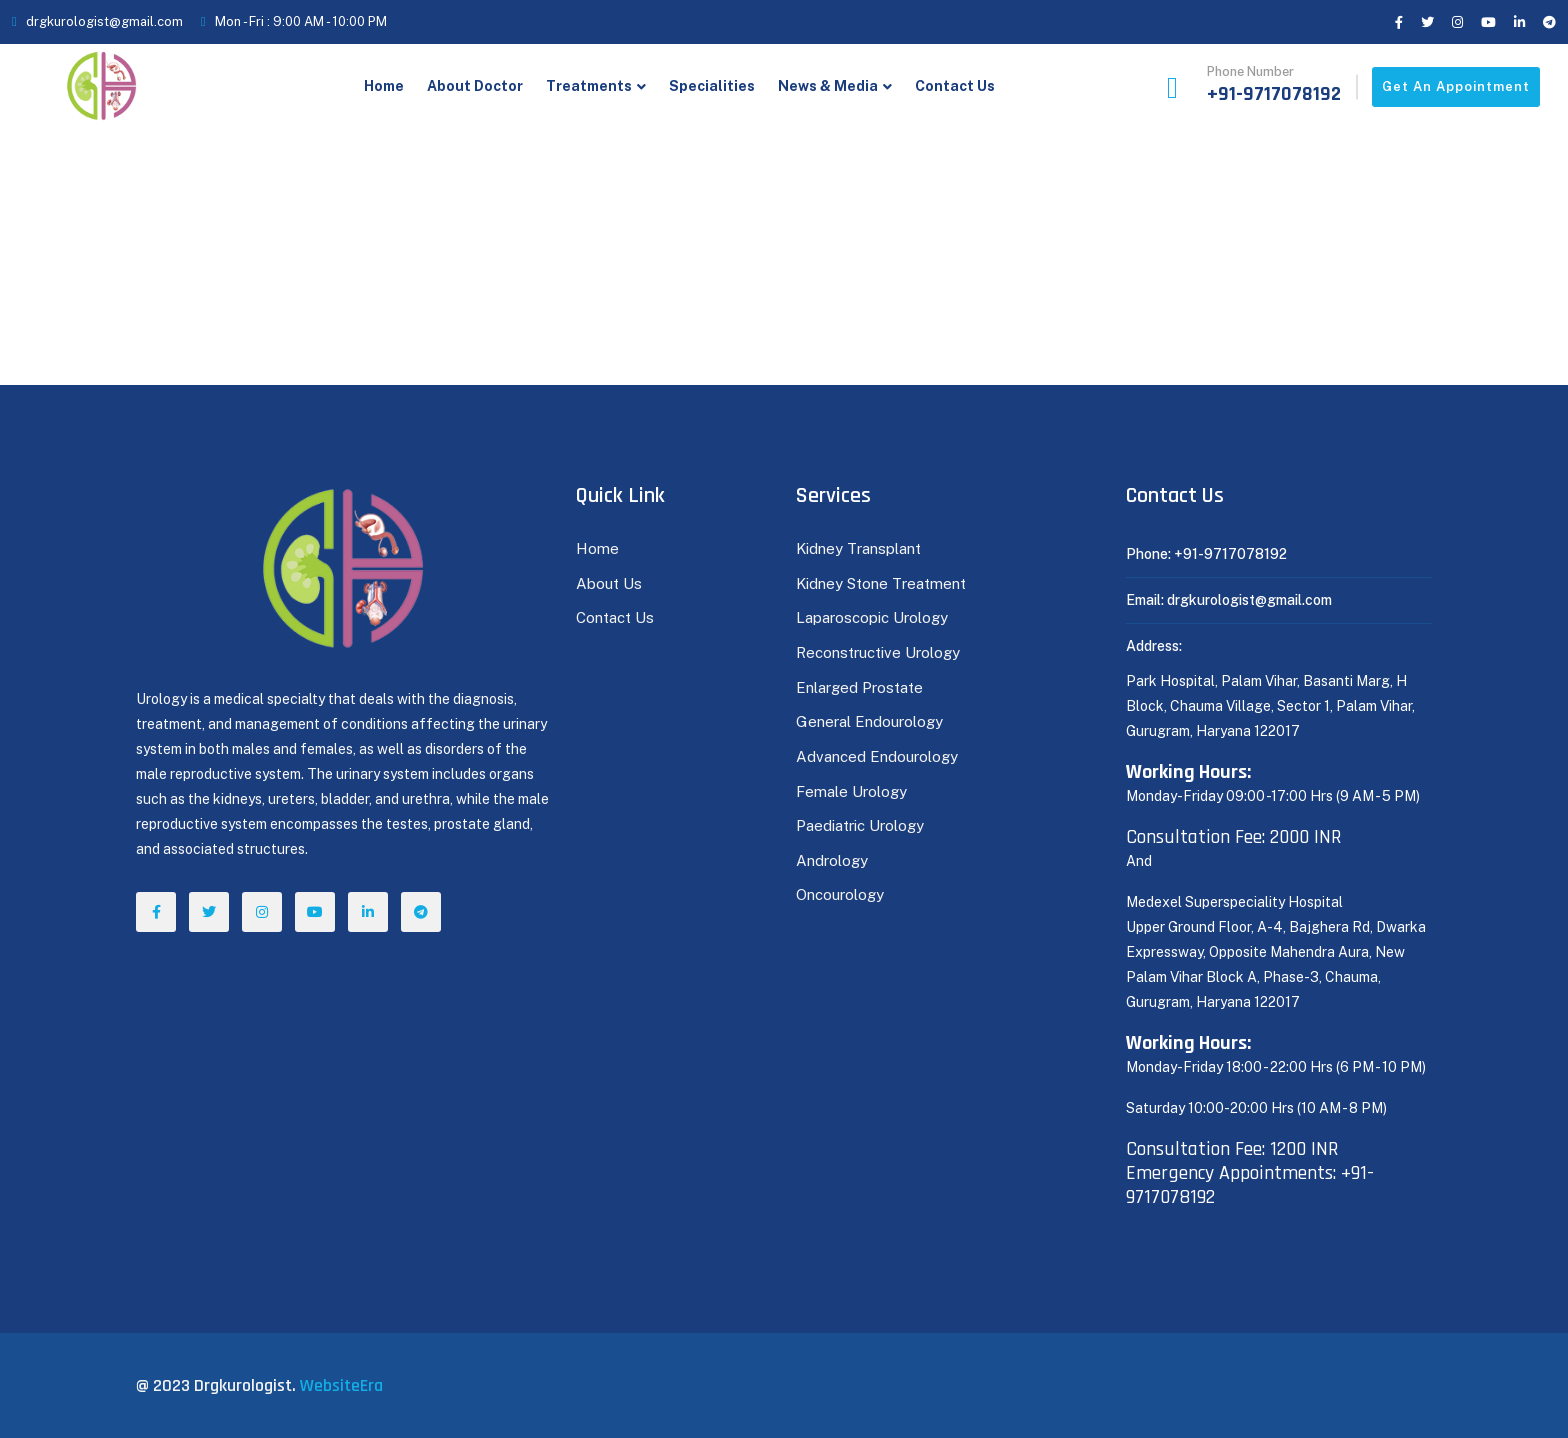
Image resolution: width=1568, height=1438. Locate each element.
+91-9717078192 (1274, 94)
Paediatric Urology (860, 825)
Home (384, 86)
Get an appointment (1456, 86)
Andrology (832, 860)
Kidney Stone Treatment (881, 583)
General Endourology (869, 721)
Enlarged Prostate (861, 687)
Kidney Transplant (858, 548)
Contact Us (955, 86)
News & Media (828, 86)
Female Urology (851, 791)
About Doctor (475, 86)
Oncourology (840, 894)
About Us (609, 583)
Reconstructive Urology (878, 652)
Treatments (589, 86)
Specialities (712, 86)
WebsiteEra (341, 1385)
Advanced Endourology (877, 756)
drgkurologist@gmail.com (104, 21)
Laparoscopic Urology (872, 617)
